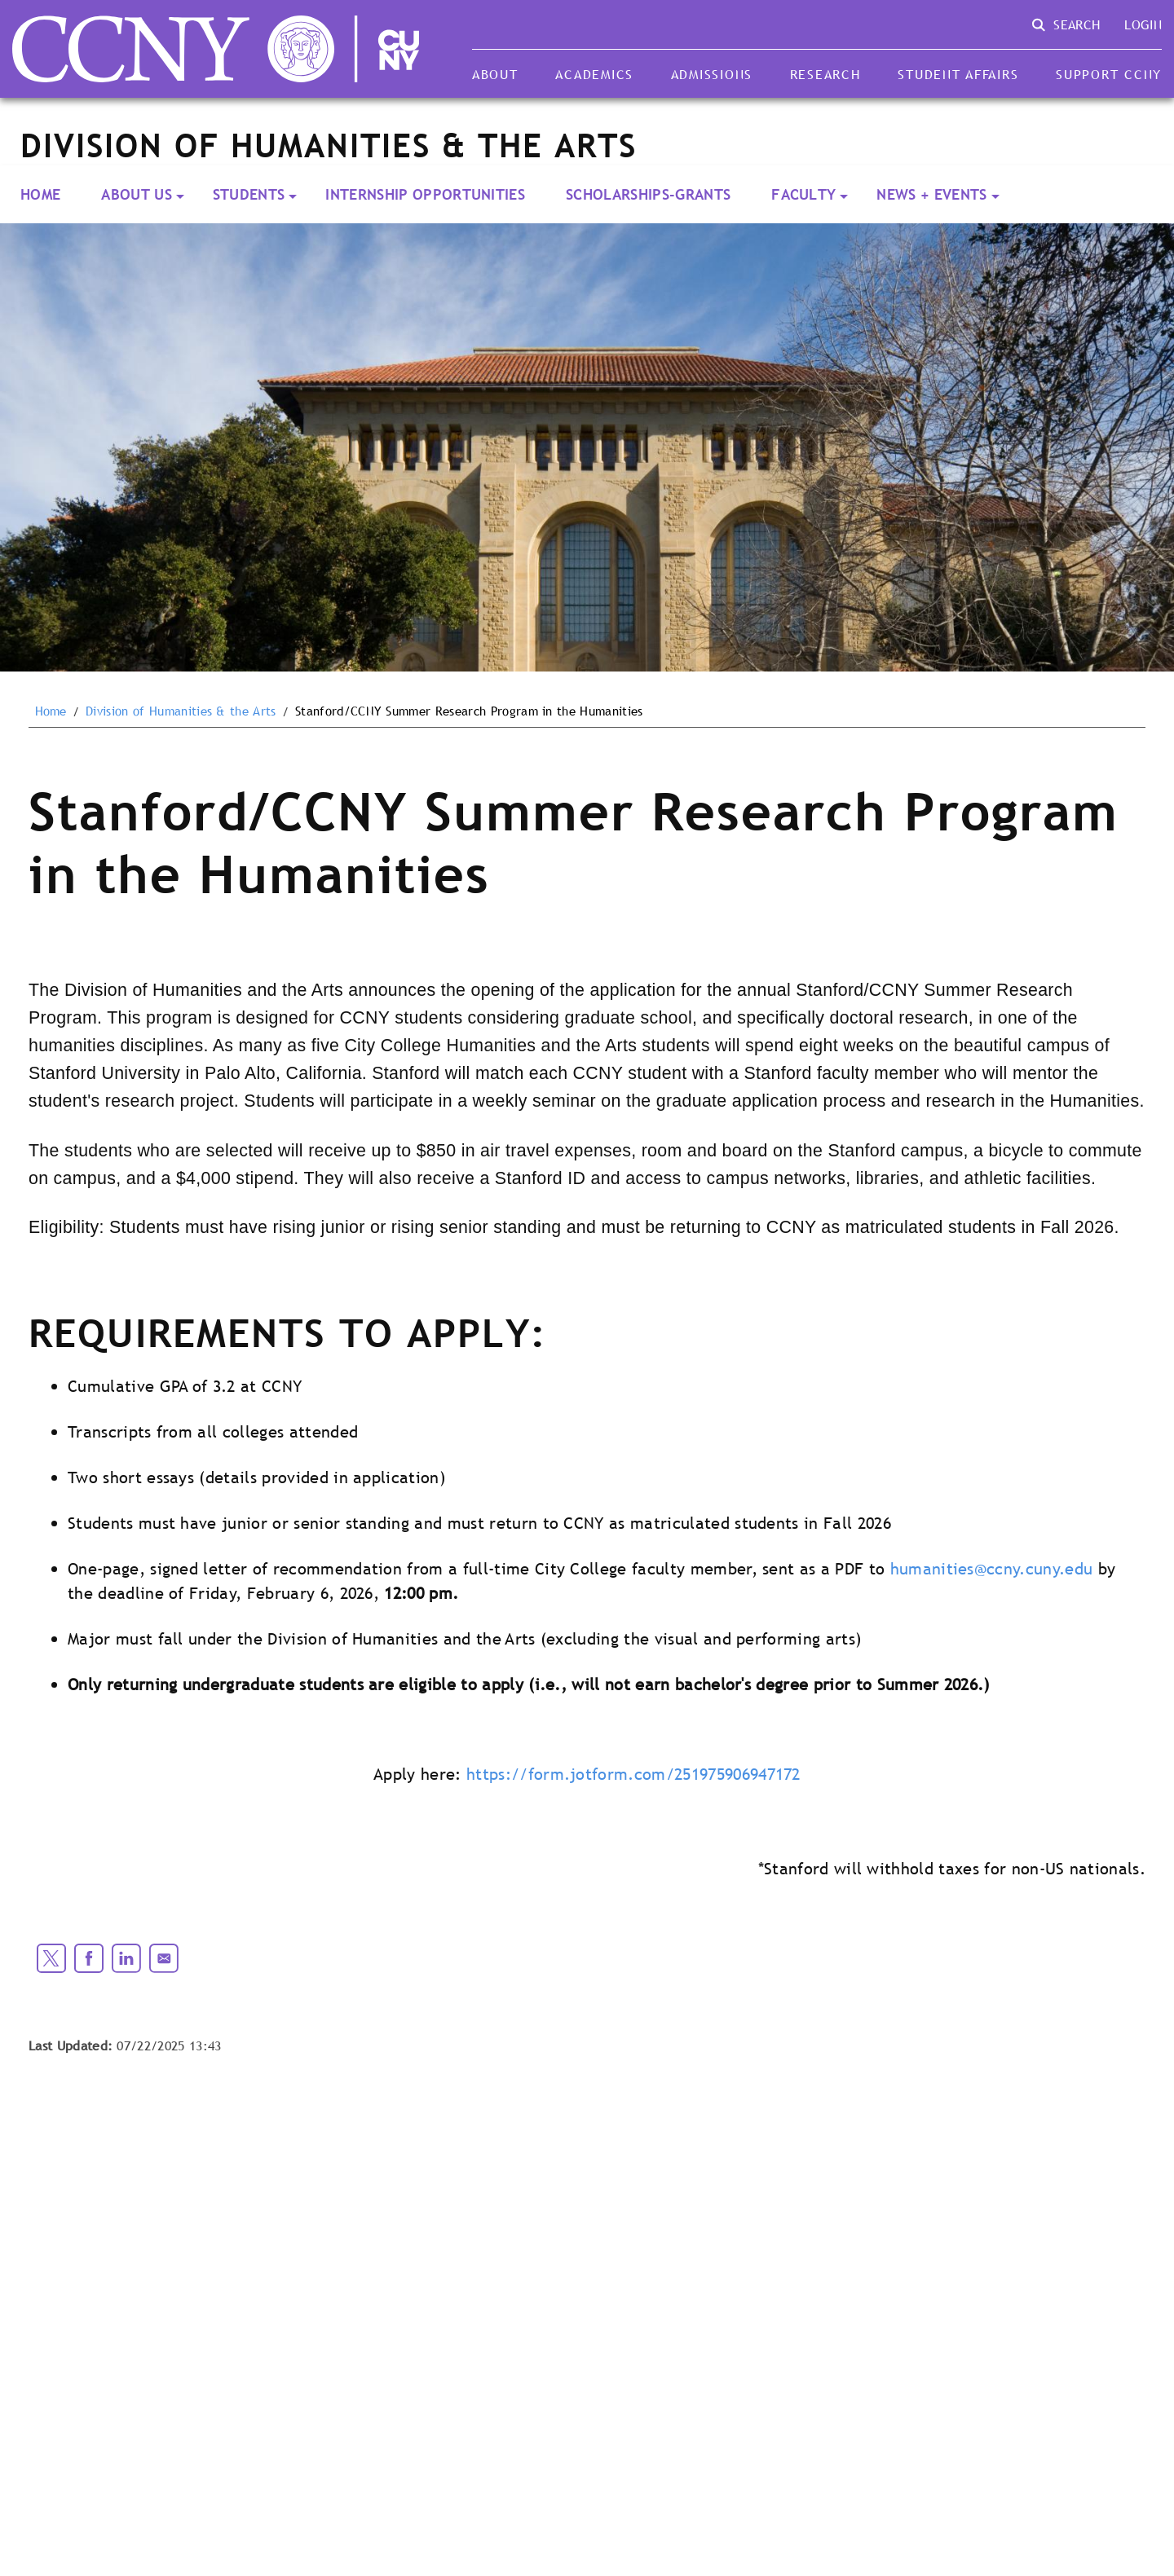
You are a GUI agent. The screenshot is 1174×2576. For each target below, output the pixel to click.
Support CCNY (1109, 74)
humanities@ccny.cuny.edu (991, 1568)
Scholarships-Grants (648, 194)
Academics (594, 74)
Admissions (712, 74)
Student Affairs (958, 74)
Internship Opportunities (425, 194)
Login (1143, 24)
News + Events (931, 194)
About (495, 74)
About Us (136, 194)
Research (825, 74)
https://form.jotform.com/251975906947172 (633, 1774)
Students (249, 194)
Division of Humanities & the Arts (181, 711)
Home (40, 194)
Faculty (803, 194)
